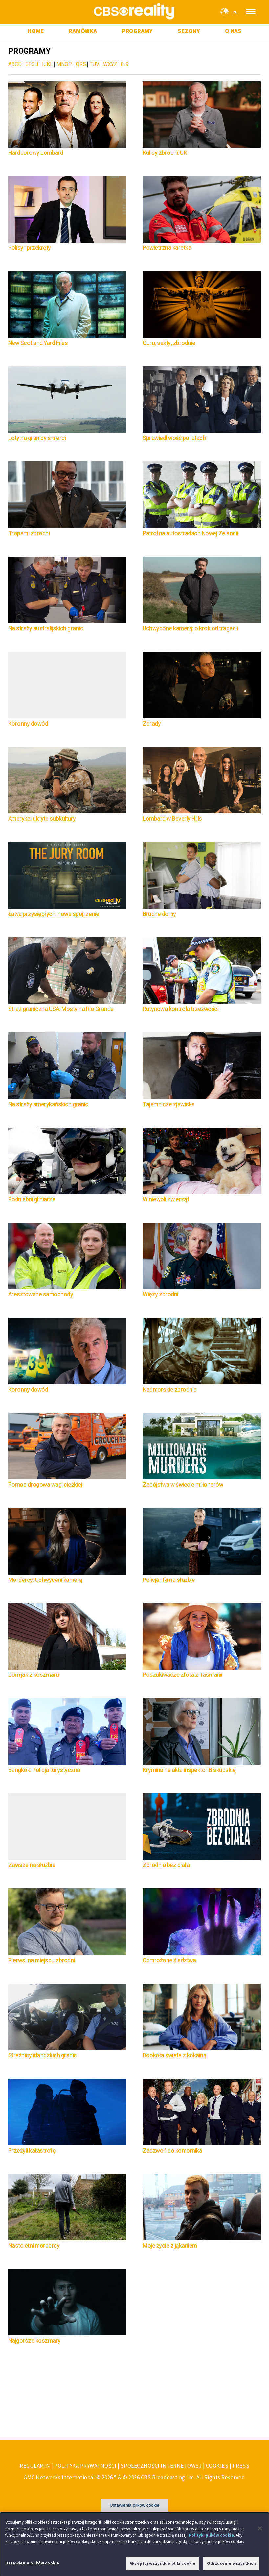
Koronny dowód (28, 723)
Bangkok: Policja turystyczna (44, 1770)
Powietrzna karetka (167, 248)
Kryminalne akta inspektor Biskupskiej (190, 1770)
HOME (36, 31)
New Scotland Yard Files (38, 343)
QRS (81, 64)
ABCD (15, 64)
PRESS (241, 2465)
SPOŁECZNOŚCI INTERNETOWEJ (161, 2465)
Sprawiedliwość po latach (174, 438)
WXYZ (110, 64)
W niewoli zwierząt (167, 1199)
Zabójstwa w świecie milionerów (183, 1484)
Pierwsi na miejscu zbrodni (41, 1960)
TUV (94, 64)
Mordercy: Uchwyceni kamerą (45, 1580)
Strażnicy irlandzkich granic (42, 2055)
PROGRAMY (137, 31)
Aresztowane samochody (40, 1294)
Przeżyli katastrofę (32, 2150)
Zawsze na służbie (32, 1865)
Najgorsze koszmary (34, 2340)
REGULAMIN (35, 2465)
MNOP (64, 64)
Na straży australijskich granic (45, 628)
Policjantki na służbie (169, 1580)
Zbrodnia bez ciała (166, 1865)
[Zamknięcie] (260, 2531)
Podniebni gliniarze (32, 1199)
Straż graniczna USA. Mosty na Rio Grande (61, 1009)
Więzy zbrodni (160, 1294)
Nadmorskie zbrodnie (170, 1389)
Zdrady (152, 723)
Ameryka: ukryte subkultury (42, 818)
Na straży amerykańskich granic (48, 1104)
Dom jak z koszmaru (33, 1675)
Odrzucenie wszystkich (231, 2565)
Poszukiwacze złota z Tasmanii (182, 1675)
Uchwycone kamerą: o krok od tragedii (190, 628)
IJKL (47, 64)
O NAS (233, 31)
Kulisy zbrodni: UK (165, 153)
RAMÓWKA (83, 31)
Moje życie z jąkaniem (170, 2245)
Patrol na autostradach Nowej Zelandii (190, 533)
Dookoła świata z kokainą (174, 2055)
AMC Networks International (59, 2477)
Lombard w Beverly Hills (172, 818)
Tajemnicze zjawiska (169, 1104)
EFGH (31, 64)
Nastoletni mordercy (34, 2245)
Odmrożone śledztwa (169, 1960)
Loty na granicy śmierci (37, 438)
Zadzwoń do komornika (172, 2150)
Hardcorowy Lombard (35, 153)
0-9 (125, 64)
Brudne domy (159, 914)
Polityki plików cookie (211, 2537)
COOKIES (217, 2465)
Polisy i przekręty (29, 248)
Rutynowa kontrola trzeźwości (180, 1009)
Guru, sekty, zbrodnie (169, 343)
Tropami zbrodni (29, 533)
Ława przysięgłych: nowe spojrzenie (53, 914)
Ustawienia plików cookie (134, 2505)
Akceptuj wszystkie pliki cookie (162, 2565)
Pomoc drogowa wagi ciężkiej (45, 1484)
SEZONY (189, 31)
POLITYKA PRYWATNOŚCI (85, 2465)
